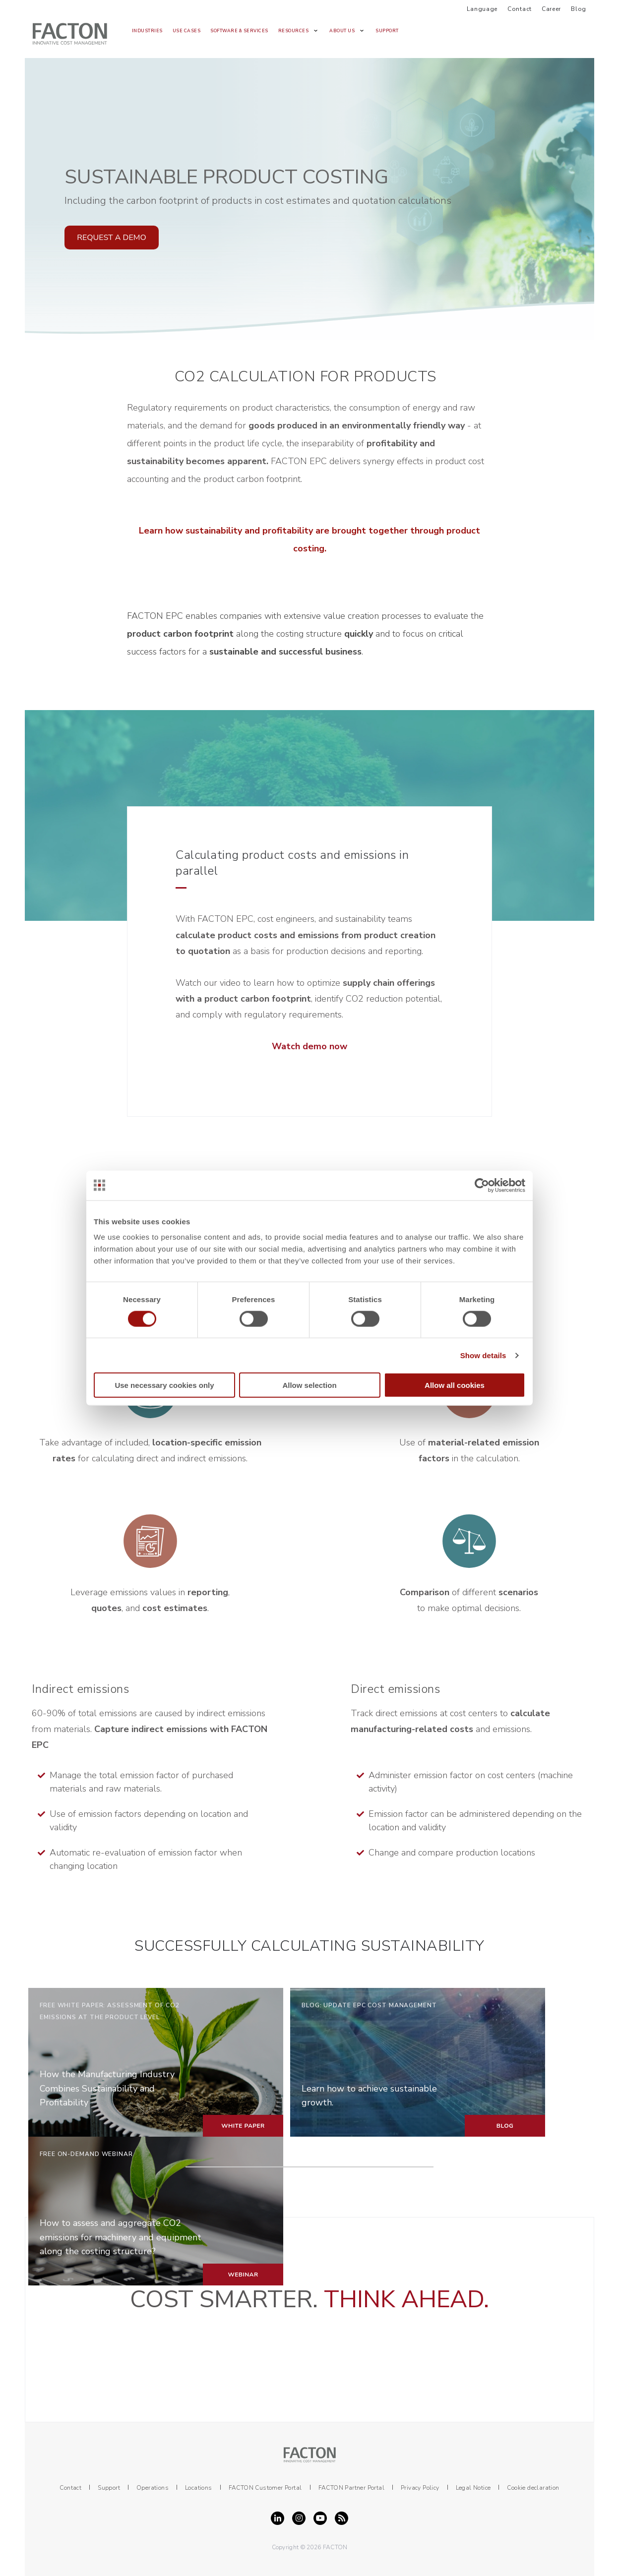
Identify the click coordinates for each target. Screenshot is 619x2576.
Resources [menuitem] (293, 31)
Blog (578, 9)
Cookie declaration (533, 2488)
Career (551, 9)
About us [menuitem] (342, 31)
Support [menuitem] (387, 31)
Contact (519, 9)
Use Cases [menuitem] (187, 31)
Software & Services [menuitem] (239, 31)
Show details (483, 1355)
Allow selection (309, 1385)
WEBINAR (243, 2274)
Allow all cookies (455, 1385)
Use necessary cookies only (164, 1385)
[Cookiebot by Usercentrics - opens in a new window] (481, 1185)
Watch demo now (309, 1046)
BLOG (504, 2126)
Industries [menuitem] (147, 31)
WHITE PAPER (242, 2126)
